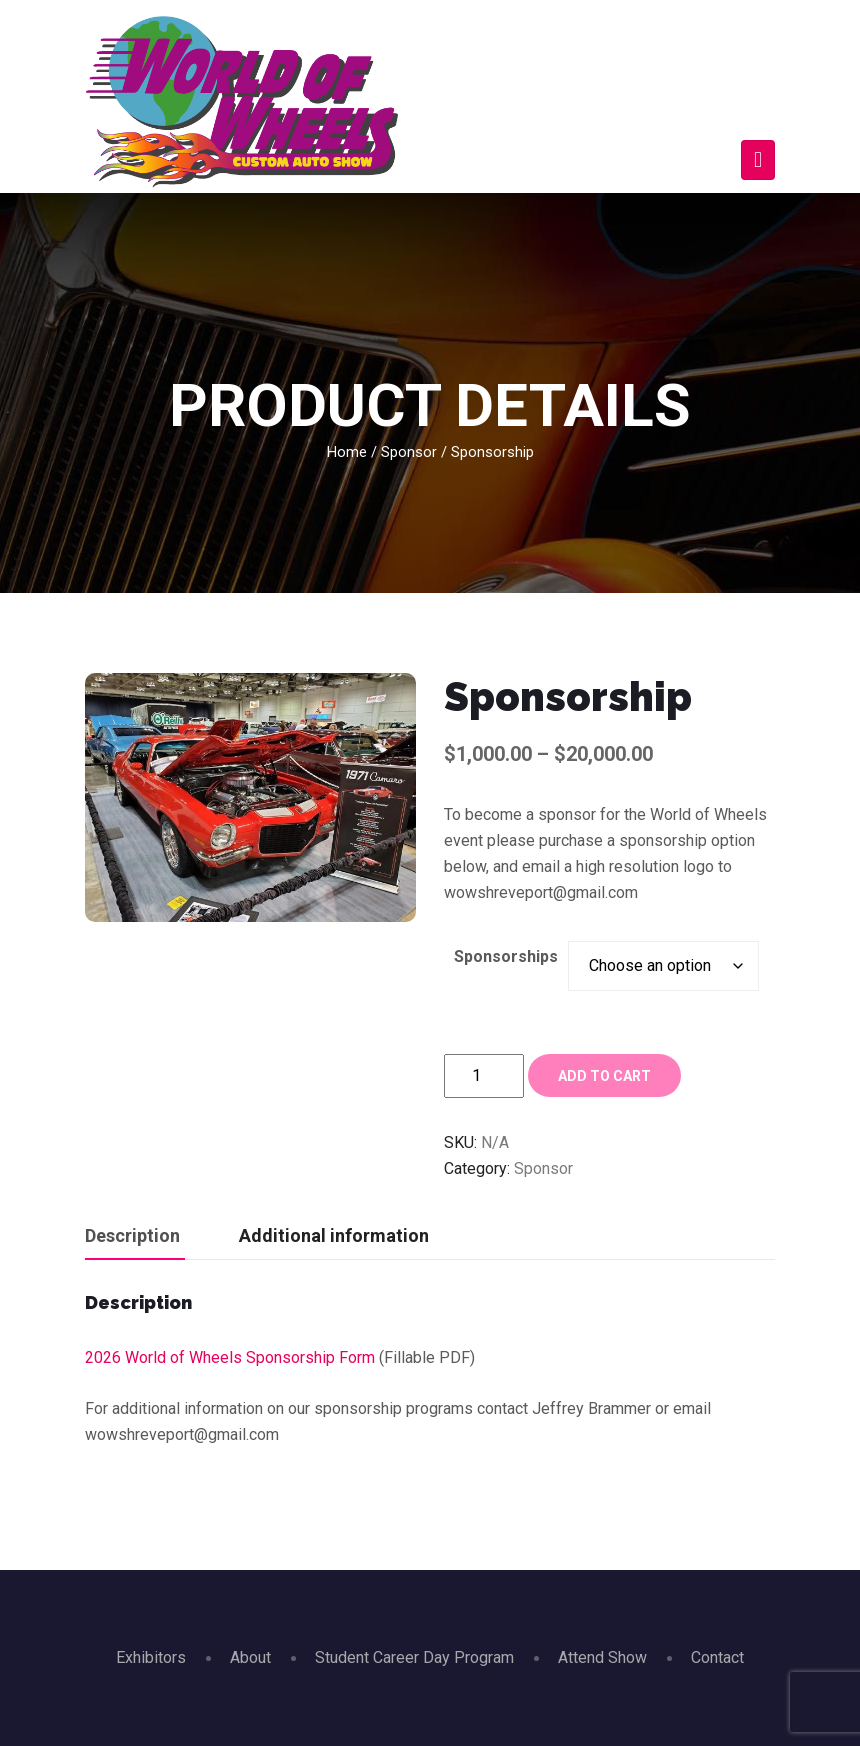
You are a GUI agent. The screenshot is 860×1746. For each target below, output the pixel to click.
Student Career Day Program (414, 1657)
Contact (717, 1657)
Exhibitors (151, 1657)
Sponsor (409, 452)
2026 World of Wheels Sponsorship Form (230, 1357)
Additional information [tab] (334, 1235)
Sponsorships (506, 956)
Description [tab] (132, 1235)
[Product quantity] (484, 1076)
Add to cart (604, 1076)
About (250, 1657)
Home (347, 452)
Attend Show (602, 1657)
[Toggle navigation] (758, 160)
